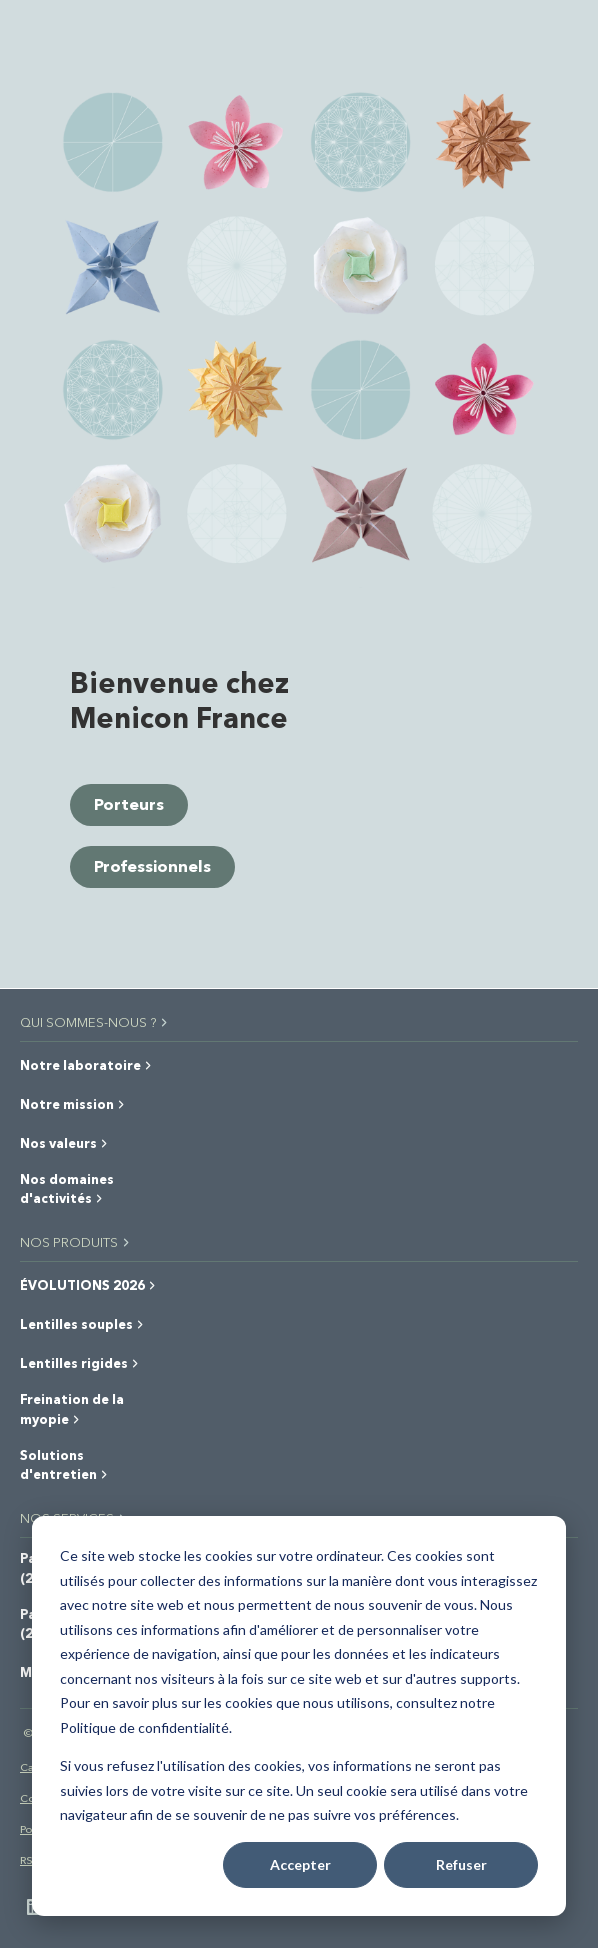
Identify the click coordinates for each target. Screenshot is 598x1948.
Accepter (300, 1864)
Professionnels (152, 865)
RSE (30, 1859)
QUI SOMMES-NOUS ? (95, 1021)
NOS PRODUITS (76, 1241)
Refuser (461, 1864)
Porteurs (129, 803)
